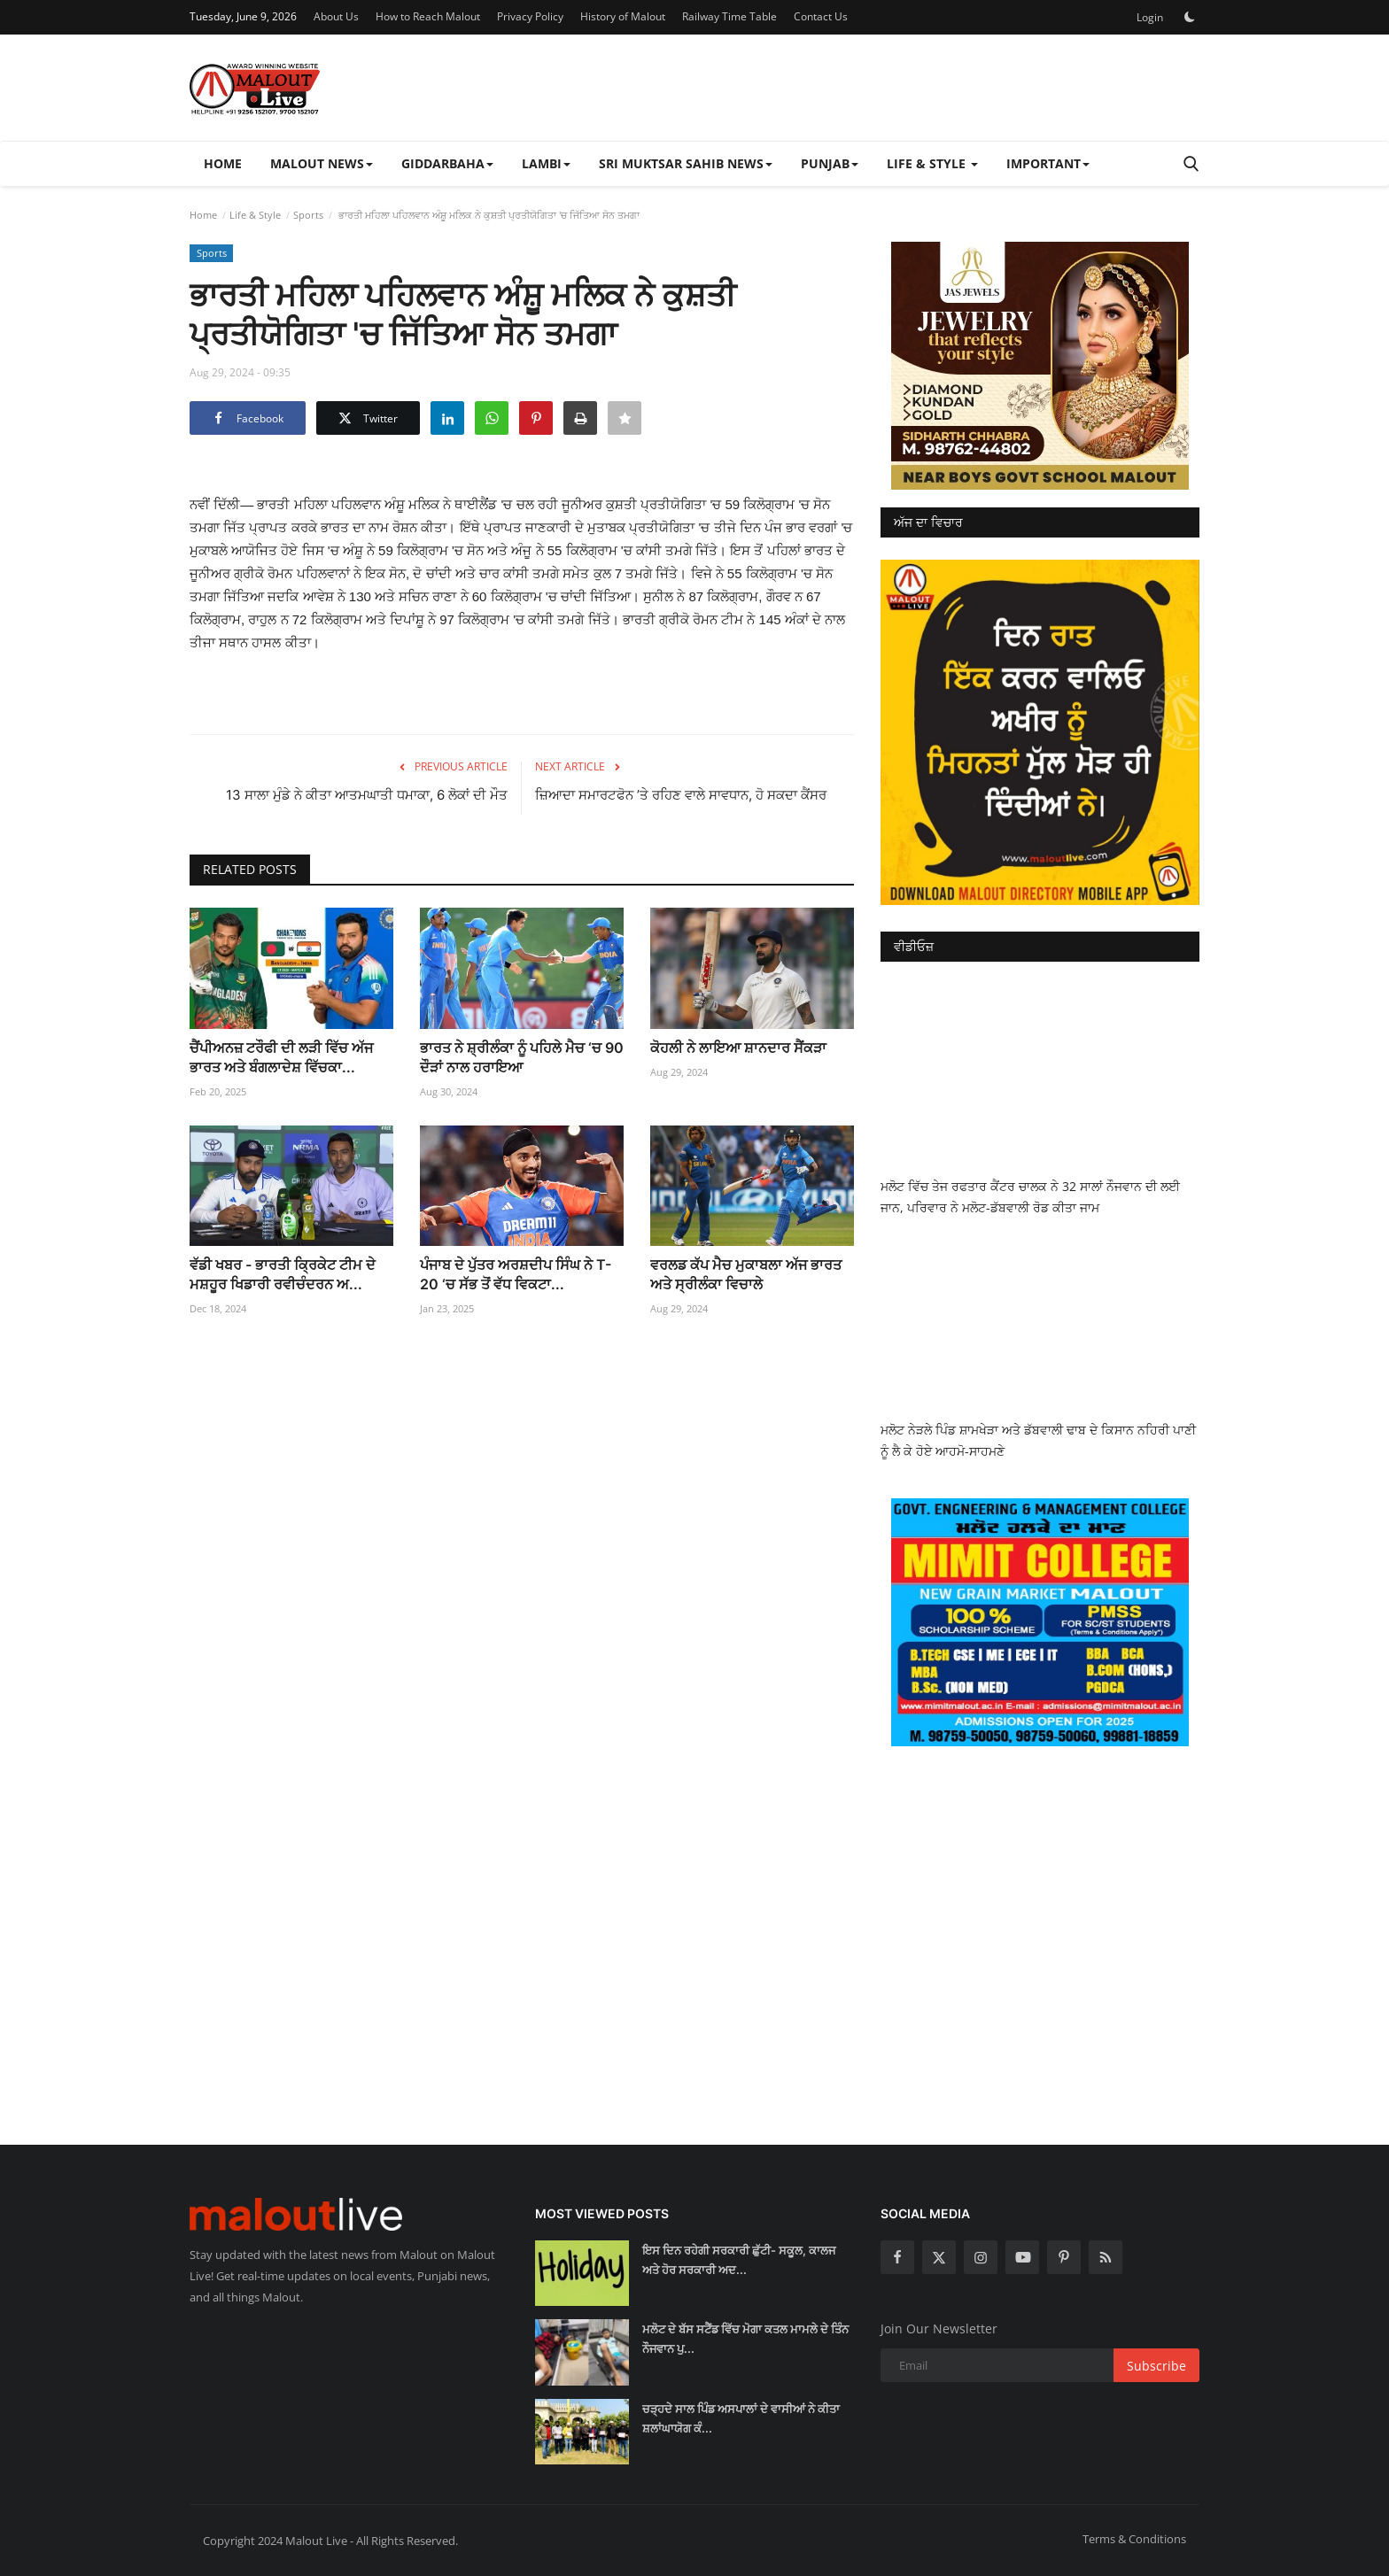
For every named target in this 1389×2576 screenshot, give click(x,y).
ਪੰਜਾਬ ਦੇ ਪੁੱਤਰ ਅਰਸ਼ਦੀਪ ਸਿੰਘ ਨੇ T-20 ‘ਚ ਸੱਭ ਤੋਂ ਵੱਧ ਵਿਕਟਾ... (515, 1274)
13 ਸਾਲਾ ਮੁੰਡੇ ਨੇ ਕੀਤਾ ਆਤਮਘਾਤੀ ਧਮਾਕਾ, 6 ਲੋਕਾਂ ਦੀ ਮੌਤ (367, 794)
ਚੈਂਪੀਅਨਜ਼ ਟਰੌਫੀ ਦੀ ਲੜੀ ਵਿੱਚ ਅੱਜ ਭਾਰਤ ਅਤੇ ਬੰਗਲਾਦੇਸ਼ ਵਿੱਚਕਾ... (281, 1057)
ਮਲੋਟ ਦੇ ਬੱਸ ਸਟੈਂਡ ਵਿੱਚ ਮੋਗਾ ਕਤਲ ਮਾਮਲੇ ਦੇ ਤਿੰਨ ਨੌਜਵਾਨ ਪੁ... (745, 2339)
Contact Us (821, 16)
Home (223, 163)
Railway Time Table (729, 16)
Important (1048, 163)
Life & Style (255, 214)
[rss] (1105, 2257)
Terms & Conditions (1134, 2539)
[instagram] (980, 2257)
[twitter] (939, 2257)
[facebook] (897, 2257)
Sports (308, 214)
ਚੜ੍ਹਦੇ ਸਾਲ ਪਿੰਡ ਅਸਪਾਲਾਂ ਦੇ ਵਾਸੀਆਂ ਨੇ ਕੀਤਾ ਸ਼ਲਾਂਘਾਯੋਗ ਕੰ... (741, 2418)
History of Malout (622, 16)
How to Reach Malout (428, 16)
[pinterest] (1064, 2257)
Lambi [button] (546, 163)
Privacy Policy (530, 16)
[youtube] (1022, 2257)
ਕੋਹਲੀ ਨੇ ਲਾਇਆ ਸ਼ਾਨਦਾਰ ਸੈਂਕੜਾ (738, 1047)
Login (1150, 17)
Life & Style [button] (932, 163)
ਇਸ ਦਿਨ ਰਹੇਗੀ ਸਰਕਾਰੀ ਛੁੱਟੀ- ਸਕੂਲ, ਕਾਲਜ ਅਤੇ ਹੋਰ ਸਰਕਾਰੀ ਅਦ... (738, 2260)
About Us (336, 16)
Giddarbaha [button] (447, 163)
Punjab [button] (829, 163)
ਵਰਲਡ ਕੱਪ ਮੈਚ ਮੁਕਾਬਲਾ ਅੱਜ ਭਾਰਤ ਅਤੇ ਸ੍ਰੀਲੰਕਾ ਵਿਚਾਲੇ (746, 1274)
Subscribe (1156, 2365)
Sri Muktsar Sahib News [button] (685, 163)
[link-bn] (1040, 366)
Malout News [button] (321, 163)
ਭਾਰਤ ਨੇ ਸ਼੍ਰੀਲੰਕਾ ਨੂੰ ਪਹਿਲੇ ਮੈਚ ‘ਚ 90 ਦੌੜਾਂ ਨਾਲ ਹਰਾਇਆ (522, 1057)
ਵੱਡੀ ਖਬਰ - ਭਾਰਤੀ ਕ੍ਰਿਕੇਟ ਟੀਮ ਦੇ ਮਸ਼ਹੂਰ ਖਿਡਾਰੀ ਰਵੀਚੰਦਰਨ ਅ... (283, 1274)
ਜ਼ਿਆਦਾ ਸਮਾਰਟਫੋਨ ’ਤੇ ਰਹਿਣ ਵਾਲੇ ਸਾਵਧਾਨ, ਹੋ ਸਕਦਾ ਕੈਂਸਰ (680, 794)
